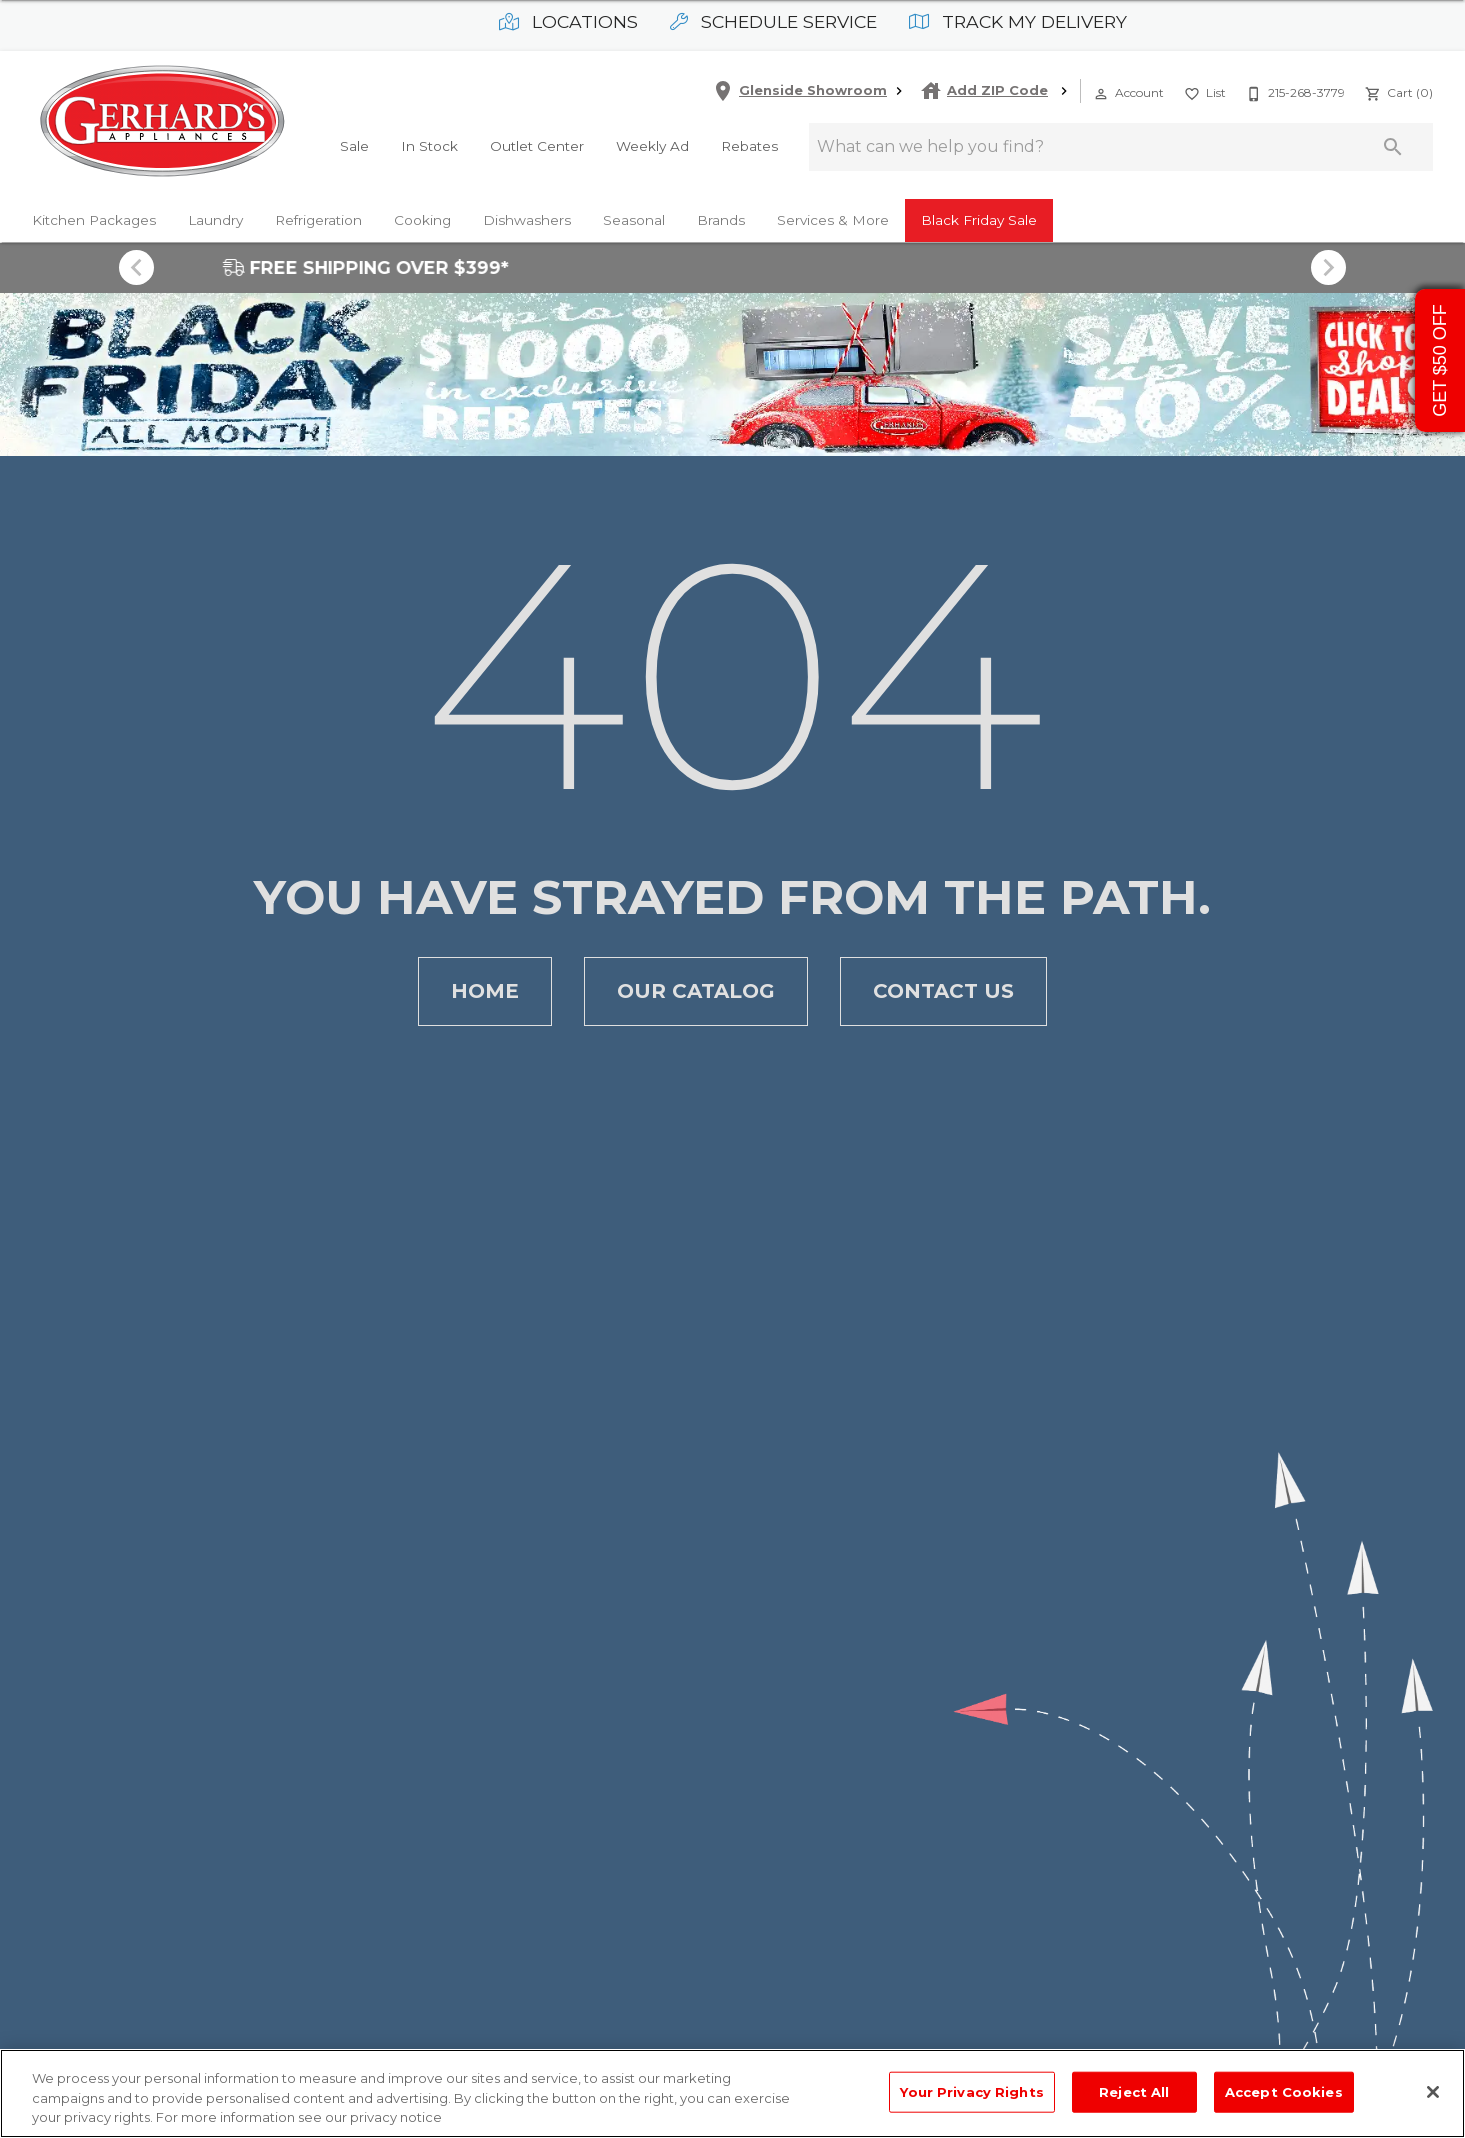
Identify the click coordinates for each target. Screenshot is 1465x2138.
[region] (732, 2093)
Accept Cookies (1284, 2091)
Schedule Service (773, 21)
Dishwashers (527, 220)
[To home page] (162, 123)
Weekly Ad (652, 146)
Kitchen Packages (94, 220)
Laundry (215, 220)
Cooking (422, 220)
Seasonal (634, 220)
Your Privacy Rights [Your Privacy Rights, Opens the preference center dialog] (971, 2091)
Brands (721, 220)
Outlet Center (537, 146)
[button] (1101, 94)
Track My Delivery (1018, 21)
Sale (354, 146)
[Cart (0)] (1397, 91)
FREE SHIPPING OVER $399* (733, 267)
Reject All (1134, 2091)
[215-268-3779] (1293, 91)
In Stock (429, 146)
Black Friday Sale (979, 220)
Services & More (833, 220)
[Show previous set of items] (137, 268)
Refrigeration (318, 220)
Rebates (749, 146)
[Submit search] (1393, 147)
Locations (568, 21)
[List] (1203, 91)
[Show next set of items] (1329, 268)
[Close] (1433, 2092)
